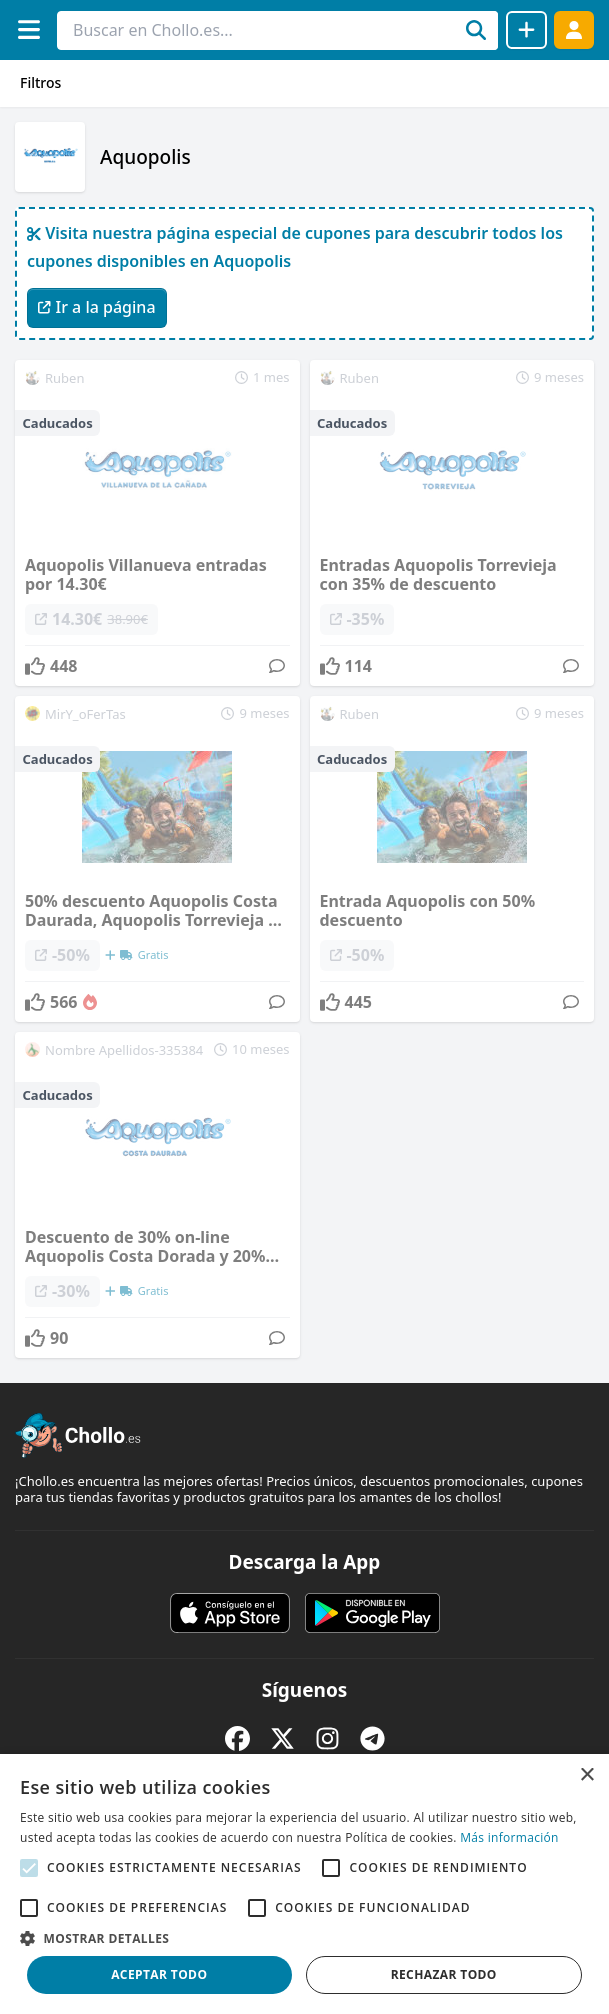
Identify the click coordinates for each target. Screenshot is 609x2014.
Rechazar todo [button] (444, 1974)
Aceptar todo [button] (159, 1974)
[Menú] (28, 29)
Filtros (40, 82)
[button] (304, 1938)
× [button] (586, 1775)
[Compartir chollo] (526, 30)
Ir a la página (97, 307)
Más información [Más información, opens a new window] (509, 1837)
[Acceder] (574, 29)
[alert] (304, 1884)
